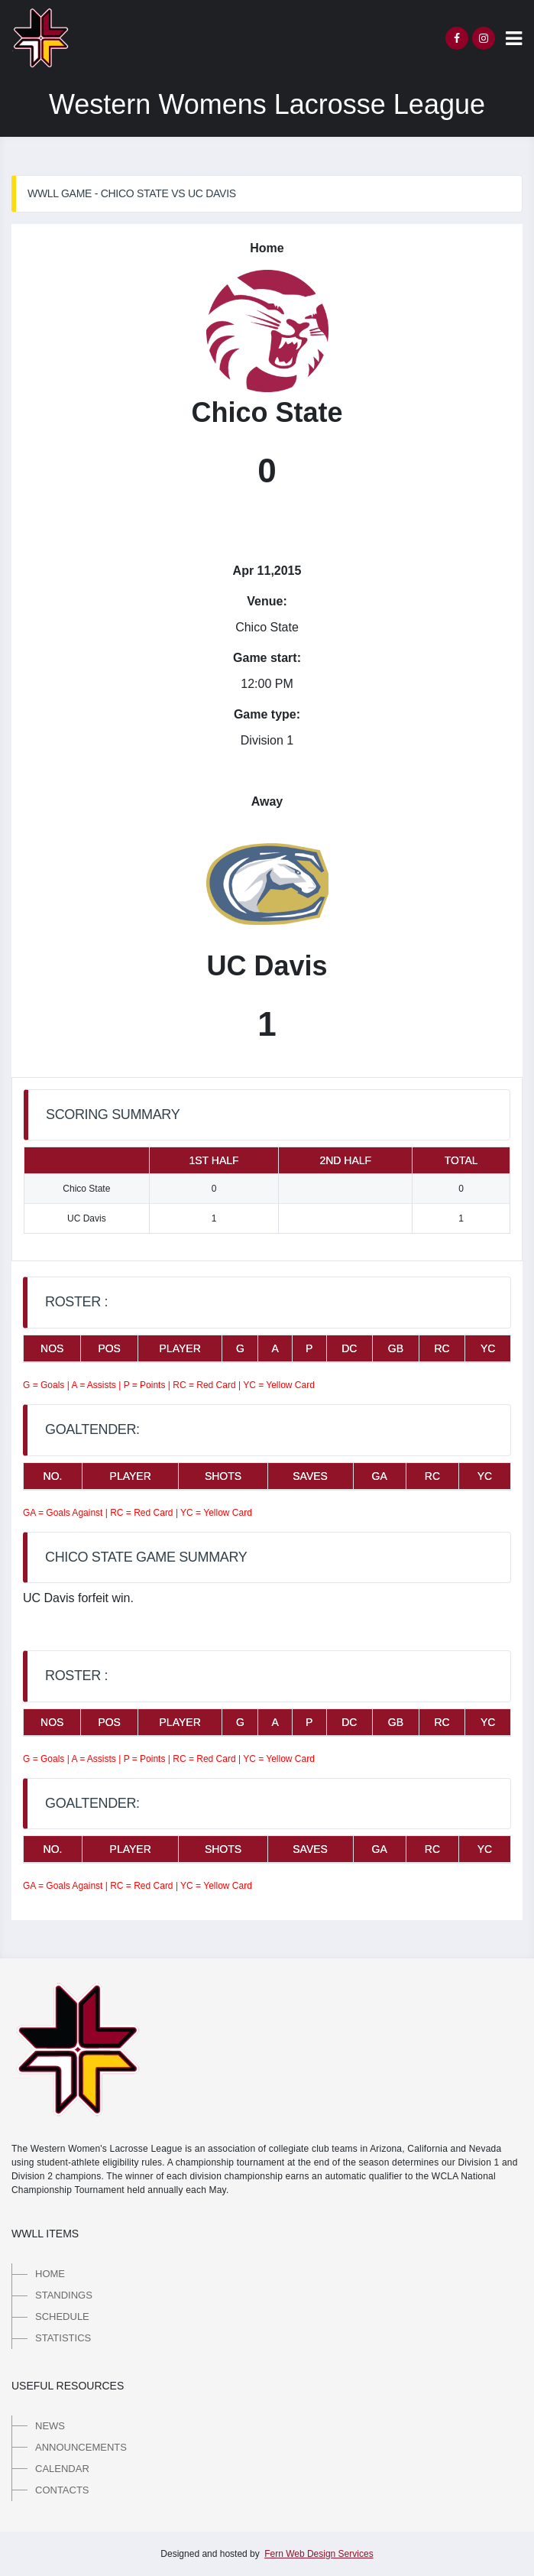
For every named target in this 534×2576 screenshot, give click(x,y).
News (50, 2426)
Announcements (81, 2447)
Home (50, 2273)
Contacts (62, 2490)
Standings (63, 2295)
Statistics (63, 2338)
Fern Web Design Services (319, 2553)
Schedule (62, 2316)
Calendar (62, 2468)
